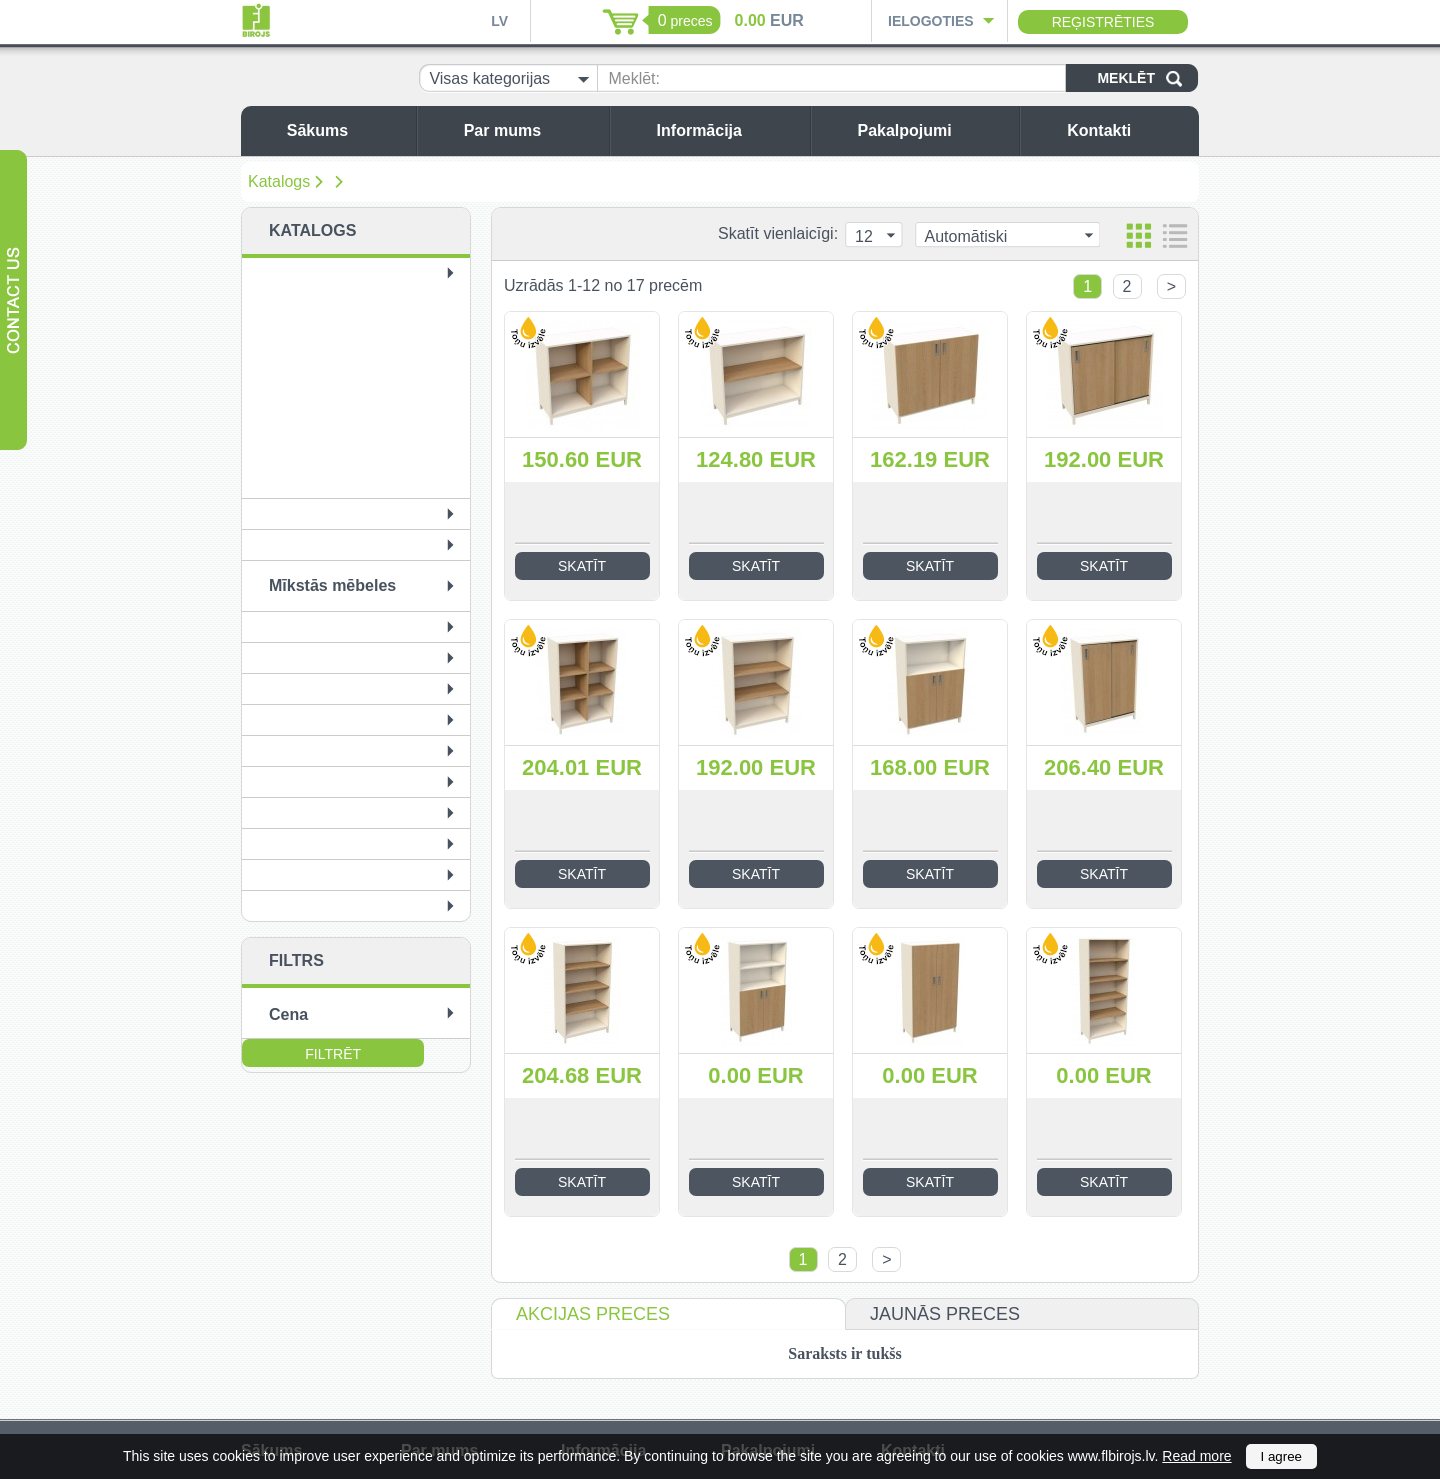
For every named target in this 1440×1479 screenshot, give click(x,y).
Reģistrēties (1103, 22)
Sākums (346, 130)
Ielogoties (931, 21)
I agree (1282, 1456)
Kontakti (1128, 130)
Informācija (728, 130)
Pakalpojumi (933, 130)
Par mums (531, 130)
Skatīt (582, 566)
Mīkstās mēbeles (332, 585)
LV (499, 21)
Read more (1196, 1456)
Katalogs (279, 181)
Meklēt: (634, 78)
